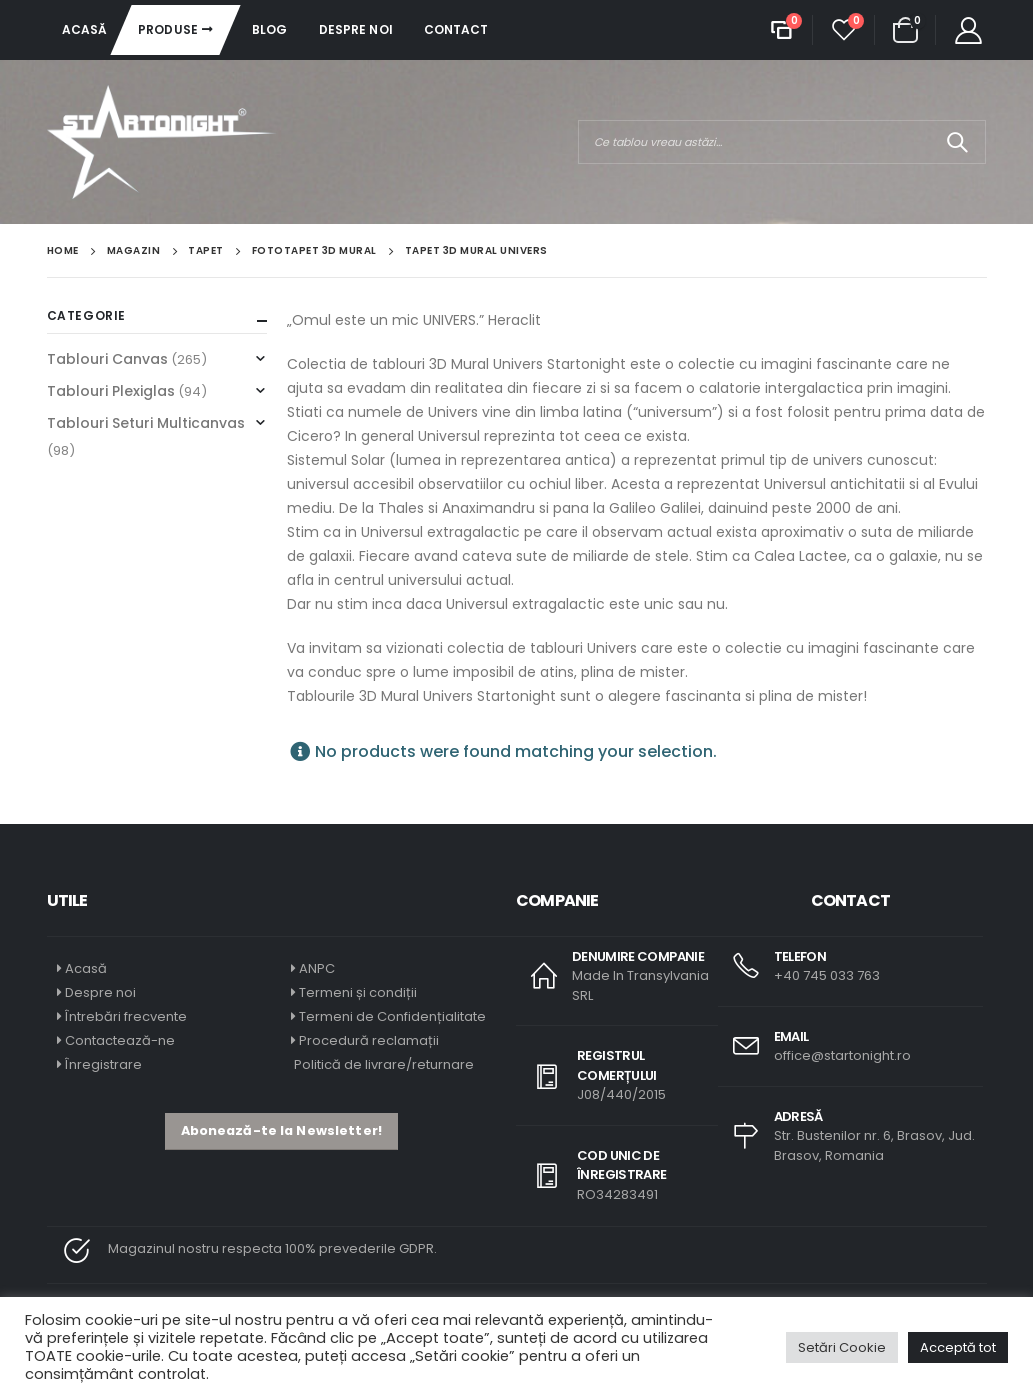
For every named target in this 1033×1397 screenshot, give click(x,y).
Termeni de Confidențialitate (391, 1016)
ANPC (317, 968)
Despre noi (356, 29)
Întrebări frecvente (126, 1016)
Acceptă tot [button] (958, 1347)
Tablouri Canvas (107, 359)
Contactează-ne (120, 1040)
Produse (168, 29)
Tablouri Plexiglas (111, 391)
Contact (456, 29)
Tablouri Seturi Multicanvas (146, 423)
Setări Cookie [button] (842, 1347)
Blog (269, 29)
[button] (281, 1131)
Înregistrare (103, 1064)
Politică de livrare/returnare (382, 1064)
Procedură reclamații (369, 1040)
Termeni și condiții (358, 992)
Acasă (85, 29)
